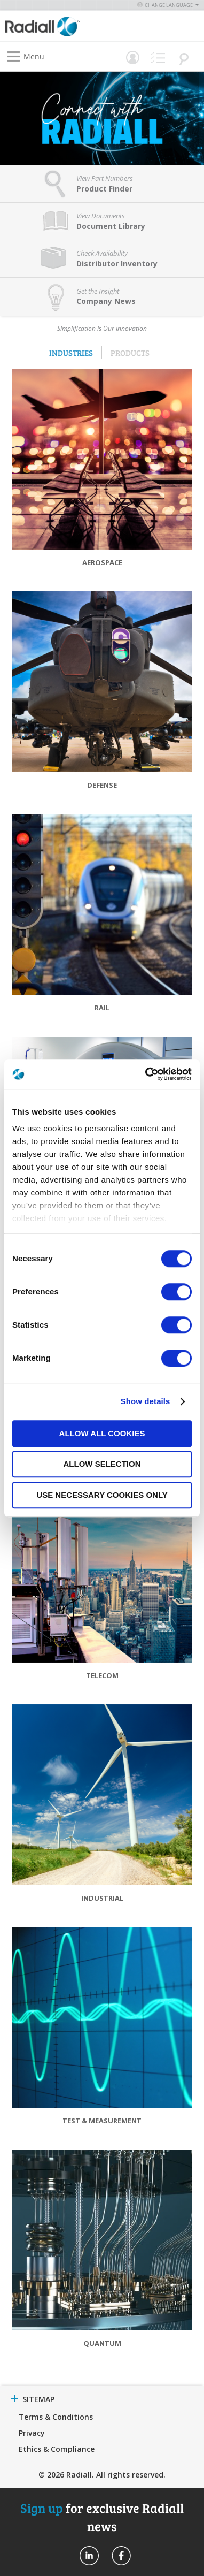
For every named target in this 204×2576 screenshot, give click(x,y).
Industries (71, 352)
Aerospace (102, 562)
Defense (102, 785)
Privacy (32, 2433)
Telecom (102, 1675)
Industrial (102, 1898)
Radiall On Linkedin (89, 2555)
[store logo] (56, 26)
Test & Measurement (102, 2120)
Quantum (102, 2343)
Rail (102, 1007)
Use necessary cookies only (101, 1494)
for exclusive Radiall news (102, 2517)
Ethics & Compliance (57, 2449)
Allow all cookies (102, 1433)
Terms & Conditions (56, 2417)
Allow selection (102, 1463)
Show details (145, 1401)
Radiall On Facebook (121, 2555)
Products (130, 352)
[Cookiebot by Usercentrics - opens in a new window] (146, 1074)
